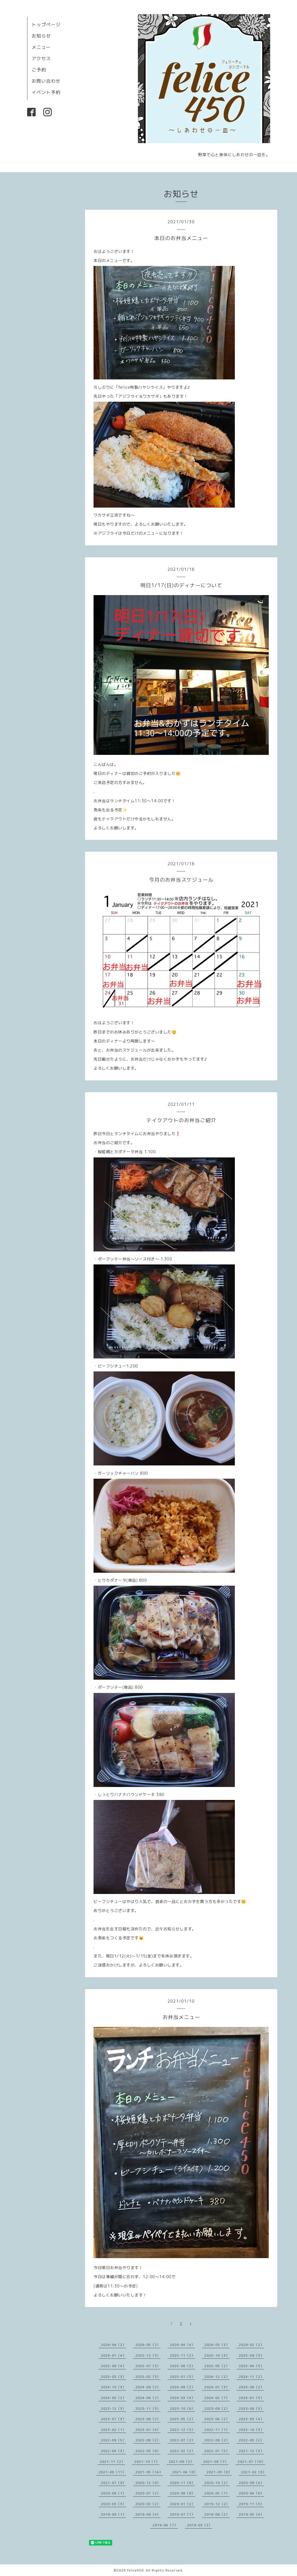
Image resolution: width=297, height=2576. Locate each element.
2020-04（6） (251, 2493)
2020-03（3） (113, 2503)
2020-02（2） (148, 2503)
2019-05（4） (251, 2514)
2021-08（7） (215, 2461)
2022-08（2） (148, 2440)
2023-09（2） (216, 2408)
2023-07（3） (113, 2418)
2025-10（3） (216, 2355)
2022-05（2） (251, 2440)
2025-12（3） (148, 2355)
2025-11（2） (182, 2355)
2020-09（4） (251, 2482)
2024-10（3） (113, 2387)
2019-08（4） (148, 2514)
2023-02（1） (113, 2429)
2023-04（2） (216, 2418)
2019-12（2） (216, 2503)
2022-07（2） (182, 2440)
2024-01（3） (251, 2397)
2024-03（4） (182, 2397)
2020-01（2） (182, 2503)
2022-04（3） (113, 2450)
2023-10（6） (182, 2408)
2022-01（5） (216, 2450)
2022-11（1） (216, 2429)
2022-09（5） (113, 2440)
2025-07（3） (148, 2365)
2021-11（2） (112, 2461)
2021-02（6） (253, 2472)
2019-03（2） (199, 2525)
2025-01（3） (182, 2376)
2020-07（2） (148, 2493)
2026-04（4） (182, 2344)
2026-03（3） (216, 2344)
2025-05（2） (216, 2365)
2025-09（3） (251, 2355)
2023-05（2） (182, 2418)
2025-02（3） (148, 2376)
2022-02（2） (182, 2450)
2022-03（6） (148, 2450)
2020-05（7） (216, 2493)
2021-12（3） (251, 2450)
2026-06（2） (113, 2344)
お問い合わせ (46, 81)
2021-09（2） (181, 2461)
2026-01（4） (113, 2355)
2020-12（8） (148, 2482)
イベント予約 (46, 92)
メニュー (41, 47)
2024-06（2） (251, 2387)
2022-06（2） (216, 2440)
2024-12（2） (216, 2376)
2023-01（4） (148, 2429)
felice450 (135, 2570)
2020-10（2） (216, 2482)
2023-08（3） (251, 2408)
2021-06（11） (112, 2472)
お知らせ (41, 36)
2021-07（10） (251, 2461)
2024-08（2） (182, 2387)
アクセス (41, 58)
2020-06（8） (182, 2493)
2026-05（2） (148, 2344)
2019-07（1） (182, 2514)
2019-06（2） (216, 2514)
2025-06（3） (182, 2365)
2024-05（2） (113, 2397)
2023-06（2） (148, 2418)
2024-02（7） (216, 2397)
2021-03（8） (219, 2472)
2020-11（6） (182, 2482)
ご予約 (39, 70)
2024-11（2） (251, 2376)
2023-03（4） (251, 2418)
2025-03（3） (113, 2376)
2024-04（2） (148, 2397)
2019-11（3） (251, 2503)
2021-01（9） (113, 2482)
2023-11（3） (148, 2408)
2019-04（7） (165, 2525)
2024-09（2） (148, 2387)
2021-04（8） (184, 2472)
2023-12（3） (113, 2408)
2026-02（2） (251, 2344)
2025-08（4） (113, 2365)
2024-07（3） (216, 2387)
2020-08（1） (113, 2493)
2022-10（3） (251, 2429)
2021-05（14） (149, 2472)
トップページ (46, 24)
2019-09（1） (113, 2514)
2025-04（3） (251, 2365)
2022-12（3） (182, 2429)
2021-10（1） (146, 2461)
